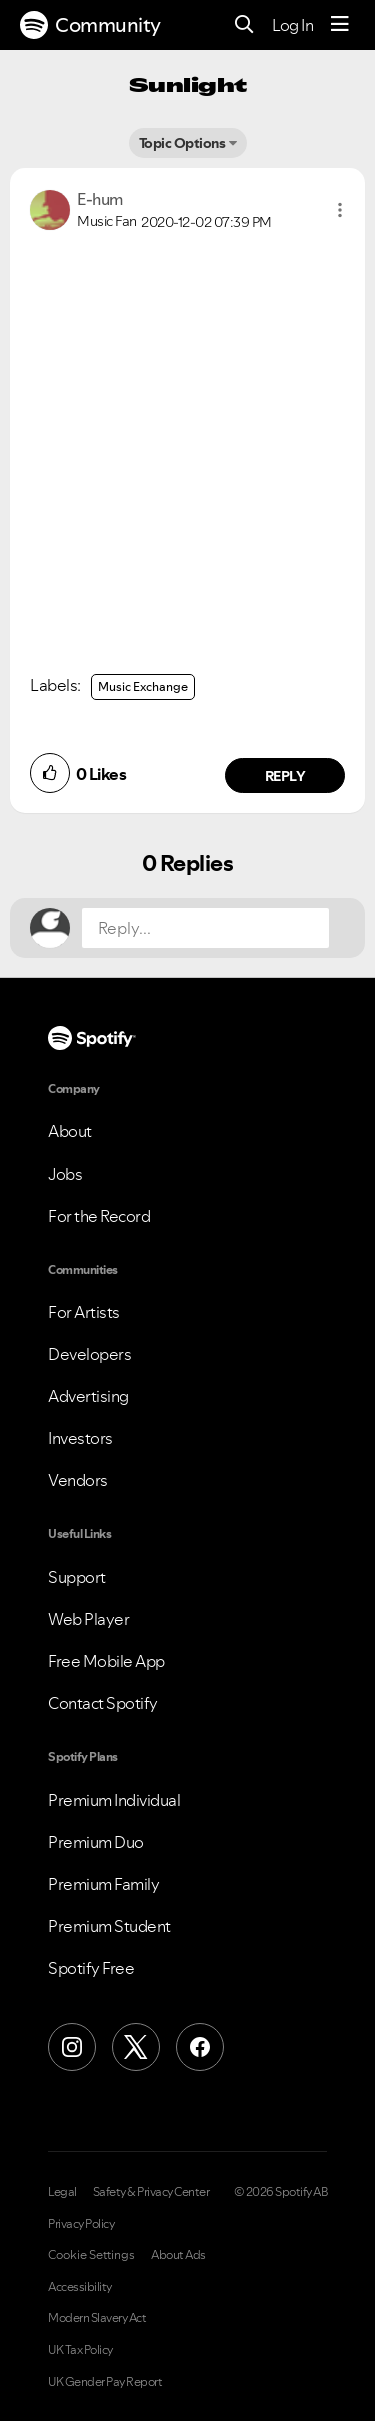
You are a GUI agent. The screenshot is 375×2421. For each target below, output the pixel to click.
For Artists (84, 1312)
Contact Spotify (103, 1703)
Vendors (78, 1480)
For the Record (99, 1216)
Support (77, 1577)
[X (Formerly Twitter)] (136, 2047)
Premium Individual (114, 1800)
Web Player (88, 1619)
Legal (62, 2192)
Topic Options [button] (182, 143)
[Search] (244, 25)
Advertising (88, 1396)
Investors (80, 1438)
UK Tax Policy (80, 2350)
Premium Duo (96, 1842)
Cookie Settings (91, 2255)
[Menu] (340, 25)
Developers (89, 1354)
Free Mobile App (106, 1661)
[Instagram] (72, 2047)
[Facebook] (200, 2047)
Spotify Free (91, 1968)
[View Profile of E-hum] (100, 199)
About (70, 1131)
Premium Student (109, 1926)
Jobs (65, 1174)
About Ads (178, 2255)
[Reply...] (205, 928)
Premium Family (103, 1884)
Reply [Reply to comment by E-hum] (285, 776)
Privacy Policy (81, 2224)
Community (90, 25)
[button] (340, 210)
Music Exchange (143, 686)
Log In (292, 25)
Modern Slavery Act (97, 2318)
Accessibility (80, 2287)
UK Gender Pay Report (105, 2382)
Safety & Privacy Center (151, 2192)
